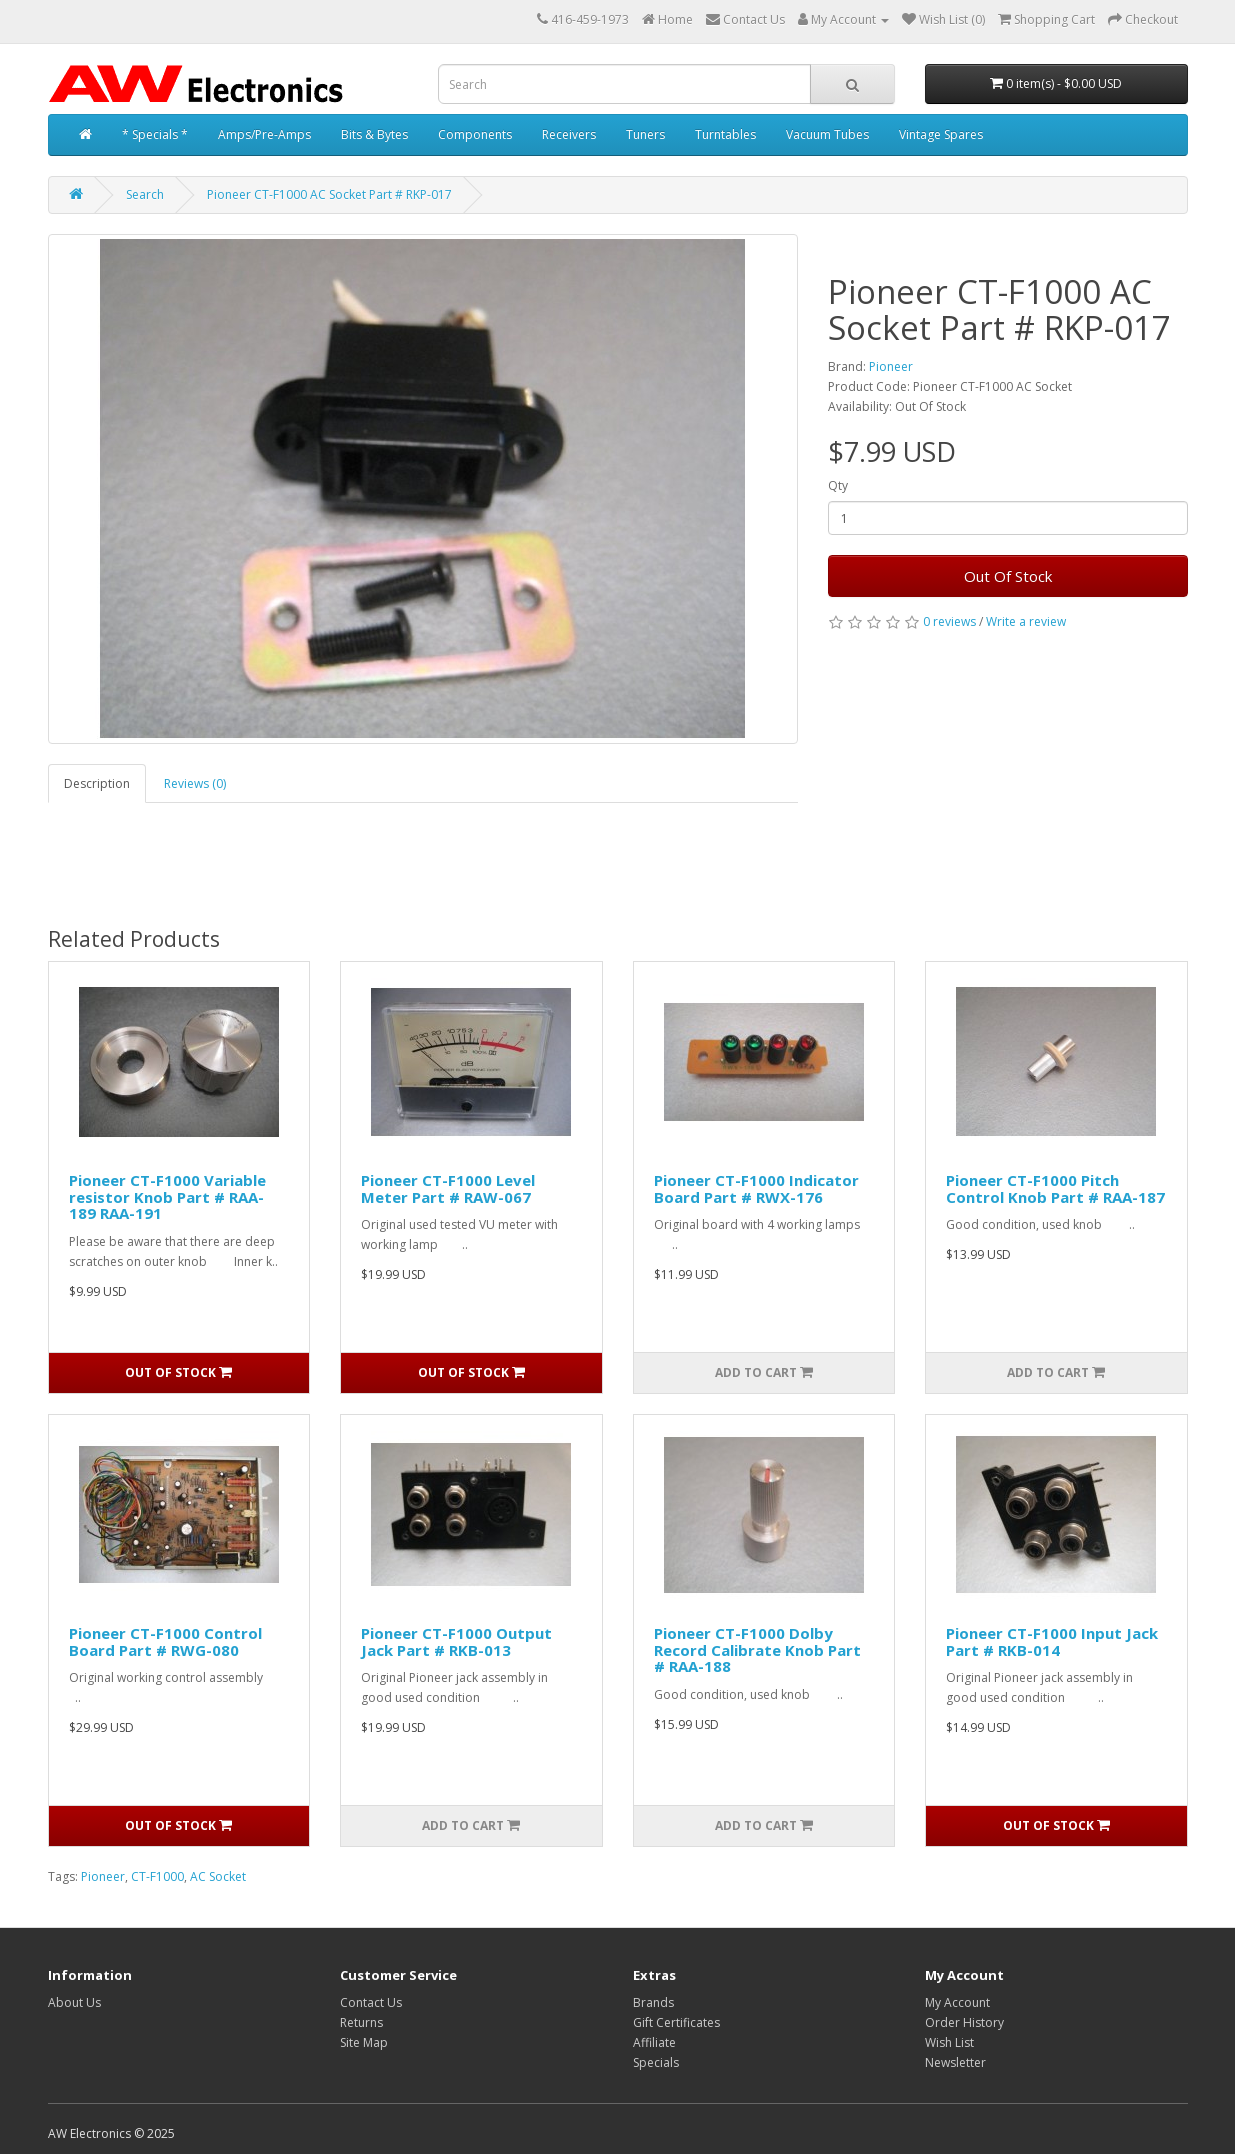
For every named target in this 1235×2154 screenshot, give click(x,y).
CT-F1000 (157, 1876)
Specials (656, 2062)
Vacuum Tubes (827, 134)
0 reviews (949, 621)
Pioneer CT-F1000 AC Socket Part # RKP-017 (329, 194)
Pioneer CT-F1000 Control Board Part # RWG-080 (165, 1641)
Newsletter (955, 2062)
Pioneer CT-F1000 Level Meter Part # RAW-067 (448, 1188)
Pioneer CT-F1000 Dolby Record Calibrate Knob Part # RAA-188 (757, 1649)
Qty (838, 485)
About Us (74, 2002)
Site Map (364, 2042)
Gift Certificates (676, 2022)
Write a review (1026, 621)
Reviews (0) (195, 783)
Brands (653, 2002)
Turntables (725, 134)
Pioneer (891, 366)
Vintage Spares (941, 134)
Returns (361, 2022)
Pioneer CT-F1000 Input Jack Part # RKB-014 (1052, 1641)
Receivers (569, 134)
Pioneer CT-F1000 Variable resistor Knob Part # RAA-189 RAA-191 (167, 1196)
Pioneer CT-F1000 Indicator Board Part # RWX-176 (756, 1188)
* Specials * (155, 134)
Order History (964, 2022)
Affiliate (654, 2042)
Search (145, 194)
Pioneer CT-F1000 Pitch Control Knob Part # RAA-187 (1055, 1188)
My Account (957, 2002)
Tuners (645, 134)
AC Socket (218, 1876)
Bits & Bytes (374, 134)
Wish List (949, 2042)
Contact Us (371, 2002)
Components (475, 134)
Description (97, 783)
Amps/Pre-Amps (264, 134)
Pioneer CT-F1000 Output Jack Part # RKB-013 (456, 1641)
